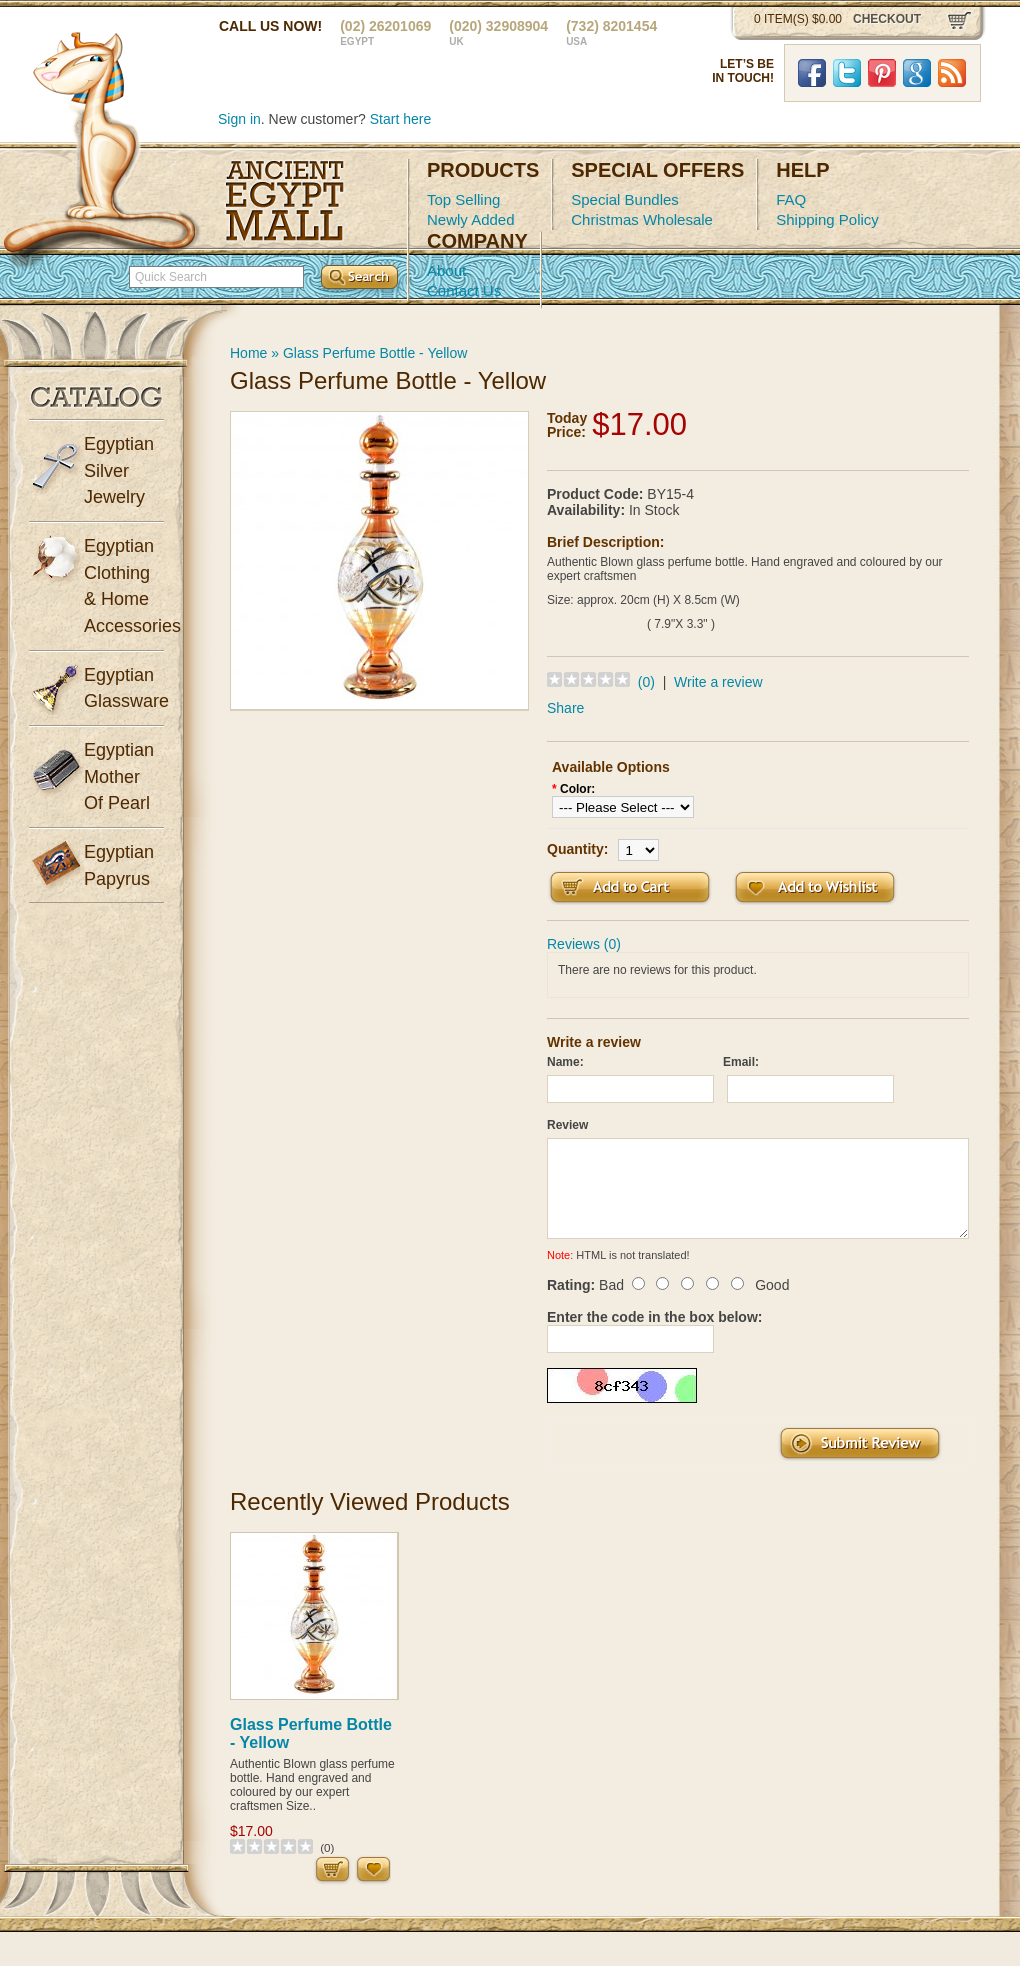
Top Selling (463, 199)
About (446, 270)
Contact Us (464, 290)
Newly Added (471, 219)
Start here (400, 119)
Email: (741, 1062)
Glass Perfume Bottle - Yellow (375, 353)
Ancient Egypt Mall (285, 201)
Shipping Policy (827, 219)
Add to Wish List (815, 887)
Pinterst (882, 73)
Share (565, 708)
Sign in (239, 119)
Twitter (847, 73)
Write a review (718, 682)
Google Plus (917, 73)
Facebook (812, 73)
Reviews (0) (584, 944)
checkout (887, 19)
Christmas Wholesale (642, 219)
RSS (952, 73)
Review (567, 1125)
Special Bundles (625, 199)
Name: (565, 1062)
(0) (646, 682)
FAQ (791, 199)
